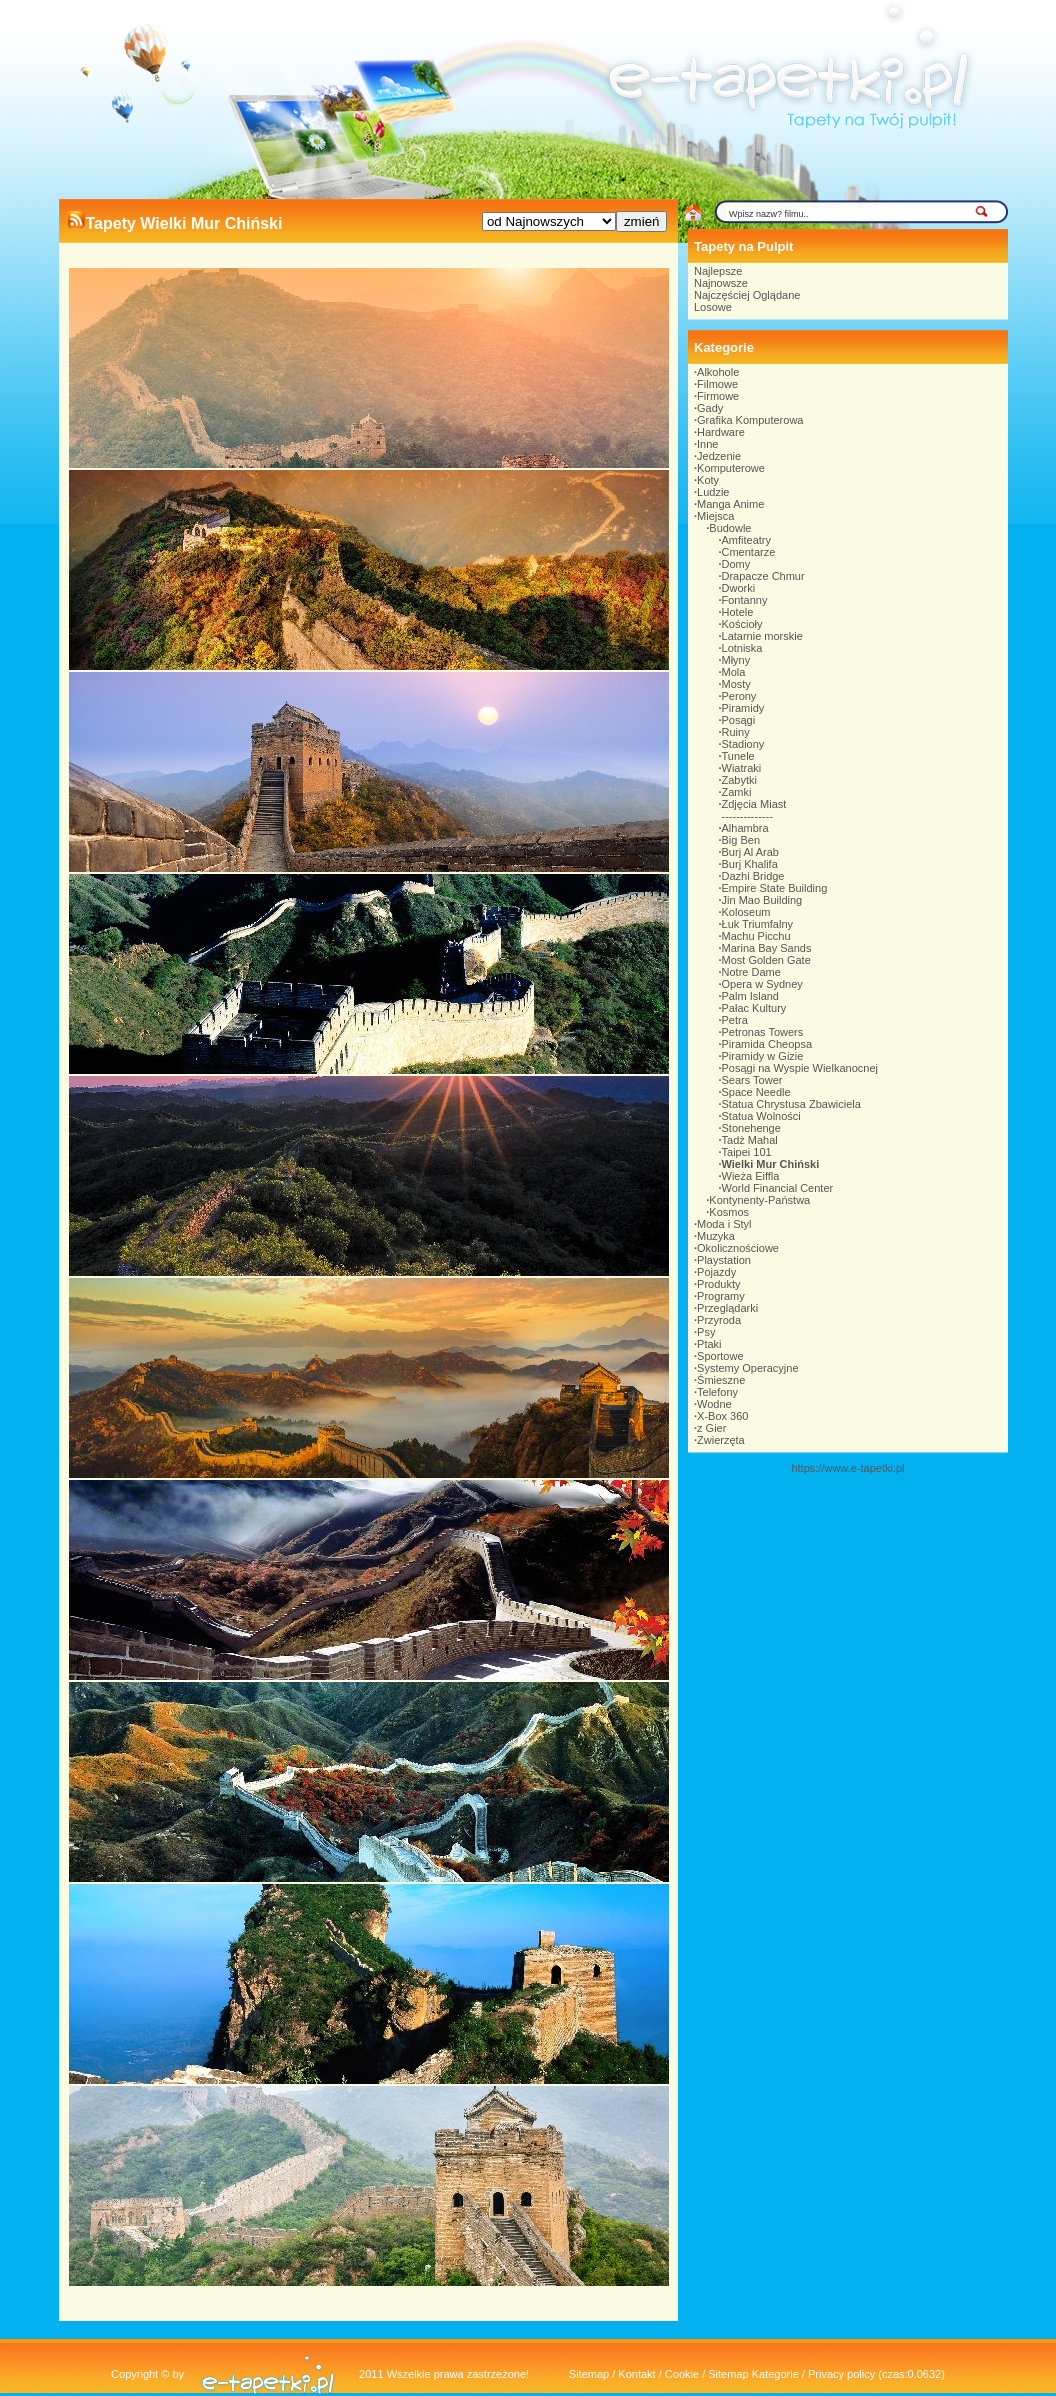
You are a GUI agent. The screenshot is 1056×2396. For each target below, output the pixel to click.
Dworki (739, 588)
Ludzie (713, 492)
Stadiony (743, 744)
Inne (707, 444)
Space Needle (756, 1092)
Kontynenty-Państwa (759, 1200)
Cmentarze (749, 552)
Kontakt (636, 2374)
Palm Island (750, 996)
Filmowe (717, 384)
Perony (739, 696)
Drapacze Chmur (763, 576)
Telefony (717, 1392)
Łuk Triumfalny (758, 924)
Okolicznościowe (738, 1248)
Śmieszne (721, 1380)
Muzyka (716, 1236)
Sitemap (589, 2374)
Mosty (736, 684)
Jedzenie (719, 456)
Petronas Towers (763, 1032)
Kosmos (729, 1212)
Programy (721, 1296)
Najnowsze (721, 283)
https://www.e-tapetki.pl (847, 1468)
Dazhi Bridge (753, 876)
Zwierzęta (721, 1440)
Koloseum (746, 912)
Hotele (738, 612)
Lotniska (742, 648)
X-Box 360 (722, 1416)
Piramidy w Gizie (763, 1056)
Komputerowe (731, 468)
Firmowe (718, 396)
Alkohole (718, 372)
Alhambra (745, 828)
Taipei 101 (747, 1152)
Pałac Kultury (754, 1008)
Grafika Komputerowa (750, 420)
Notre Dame (751, 972)
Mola (734, 672)
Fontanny (745, 600)
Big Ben (741, 840)
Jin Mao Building (762, 900)
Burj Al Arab (750, 852)
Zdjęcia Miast (754, 804)
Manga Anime (730, 504)
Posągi (739, 720)
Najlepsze (718, 271)
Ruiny (736, 732)
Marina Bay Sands (767, 948)
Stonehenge (751, 1128)
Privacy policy (841, 2374)
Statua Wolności (761, 1116)
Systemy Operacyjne (747, 1368)
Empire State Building (775, 888)
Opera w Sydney (762, 984)
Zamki (737, 792)
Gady (710, 408)
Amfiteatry (747, 540)
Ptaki (709, 1344)
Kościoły (742, 624)
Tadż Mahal (750, 1140)
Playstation (724, 1260)
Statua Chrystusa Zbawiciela (791, 1104)
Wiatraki (742, 768)
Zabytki (739, 780)
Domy (736, 564)
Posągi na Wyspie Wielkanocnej (800, 1068)
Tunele (738, 756)
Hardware (721, 432)
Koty (708, 480)
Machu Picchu (756, 936)
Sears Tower (752, 1080)
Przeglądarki (727, 1308)
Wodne (714, 1404)
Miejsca (715, 516)
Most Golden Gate (766, 960)
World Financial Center (778, 1188)
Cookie (682, 2374)
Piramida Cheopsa (767, 1044)
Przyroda (719, 1320)
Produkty (718, 1284)
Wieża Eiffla (751, 1176)
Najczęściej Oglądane (747, 295)
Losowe (713, 307)
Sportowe (720, 1356)
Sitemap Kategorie (753, 2374)
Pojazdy (716, 1272)
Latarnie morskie (762, 636)
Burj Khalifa (750, 864)
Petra (735, 1020)
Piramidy (743, 708)
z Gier (711, 1428)
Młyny (736, 660)
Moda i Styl (724, 1224)
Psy (706, 1332)
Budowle (730, 528)
